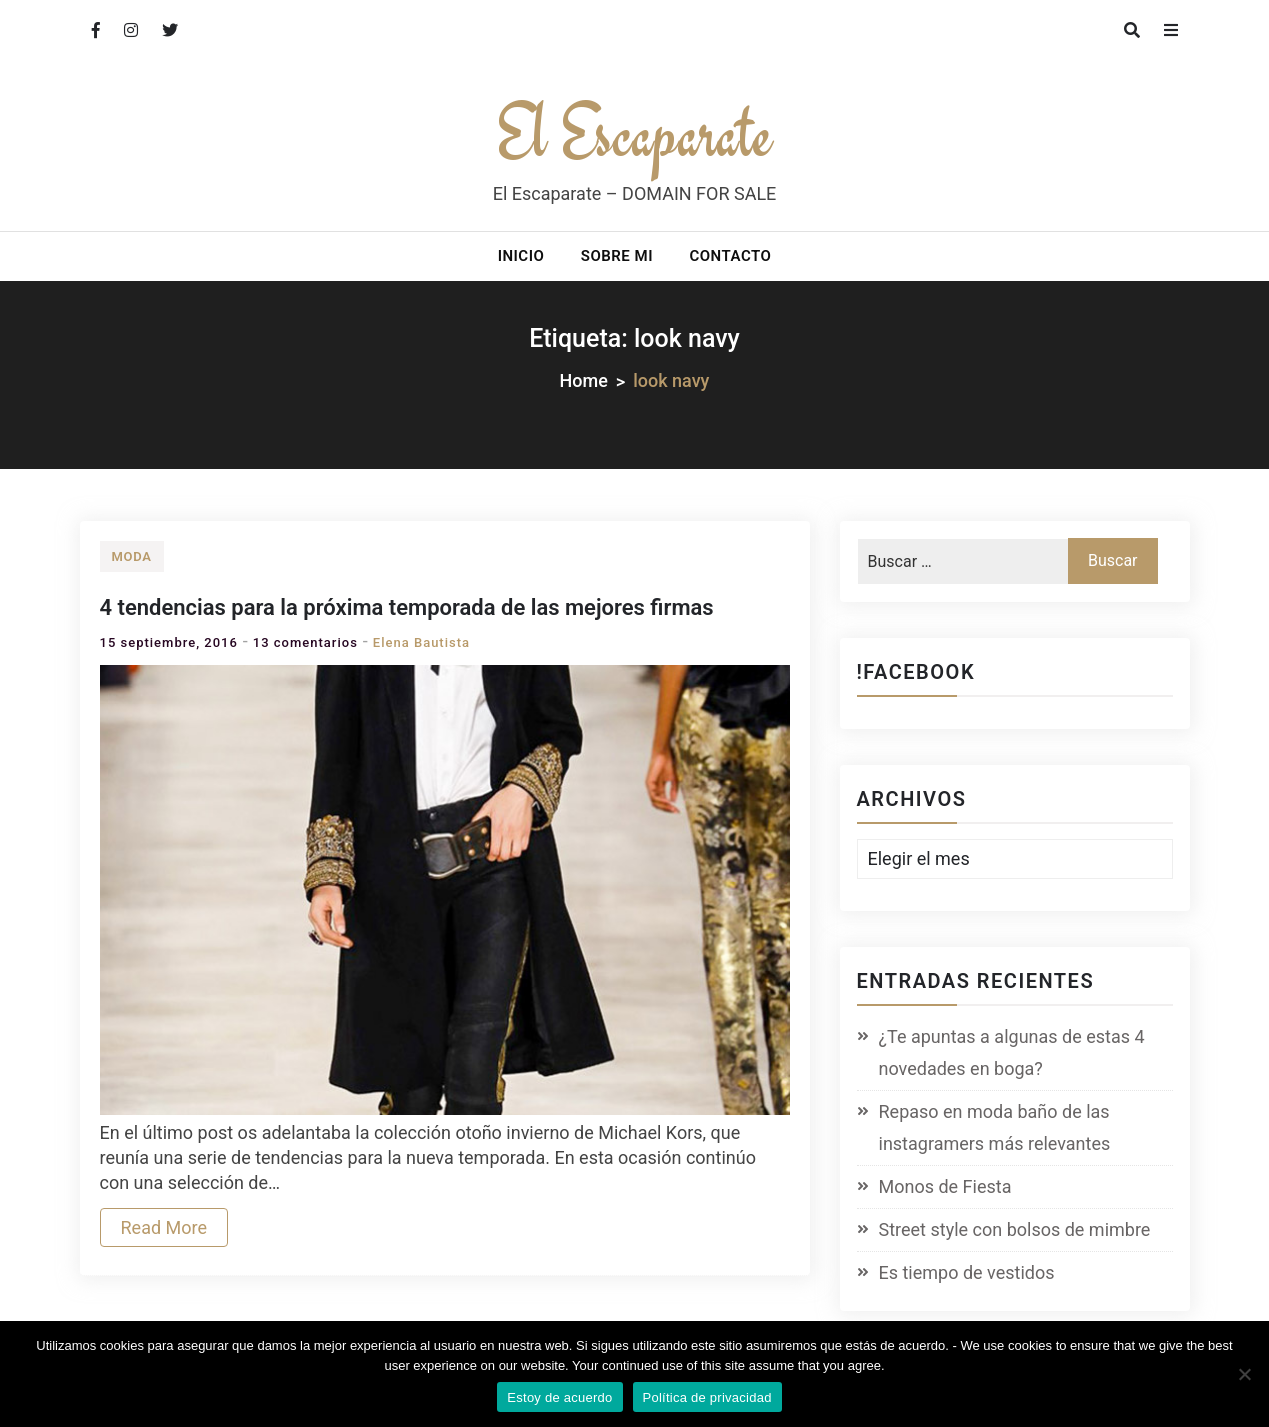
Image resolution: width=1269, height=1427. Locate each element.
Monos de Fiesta (945, 1186)
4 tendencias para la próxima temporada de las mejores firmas (407, 607)
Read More (164, 1227)
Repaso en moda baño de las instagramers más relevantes (995, 1127)
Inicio (521, 256)
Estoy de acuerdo (559, 1397)
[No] (1244, 1374)
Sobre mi (617, 256)
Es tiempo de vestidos (967, 1272)
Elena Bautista (421, 642)
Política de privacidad (707, 1397)
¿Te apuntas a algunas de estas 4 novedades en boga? (1012, 1052)
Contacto (730, 256)
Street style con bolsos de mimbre (1015, 1229)
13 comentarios (305, 642)
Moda (132, 556)
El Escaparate (635, 132)
